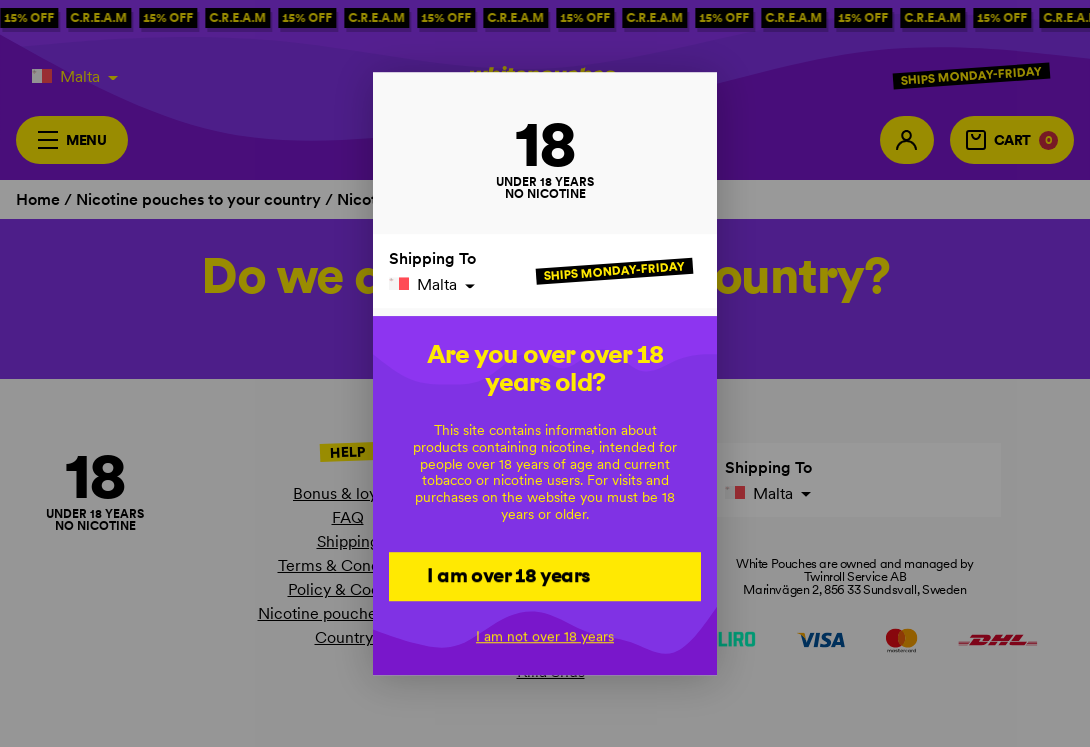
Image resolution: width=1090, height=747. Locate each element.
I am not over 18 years (545, 636)
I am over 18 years (508, 576)
